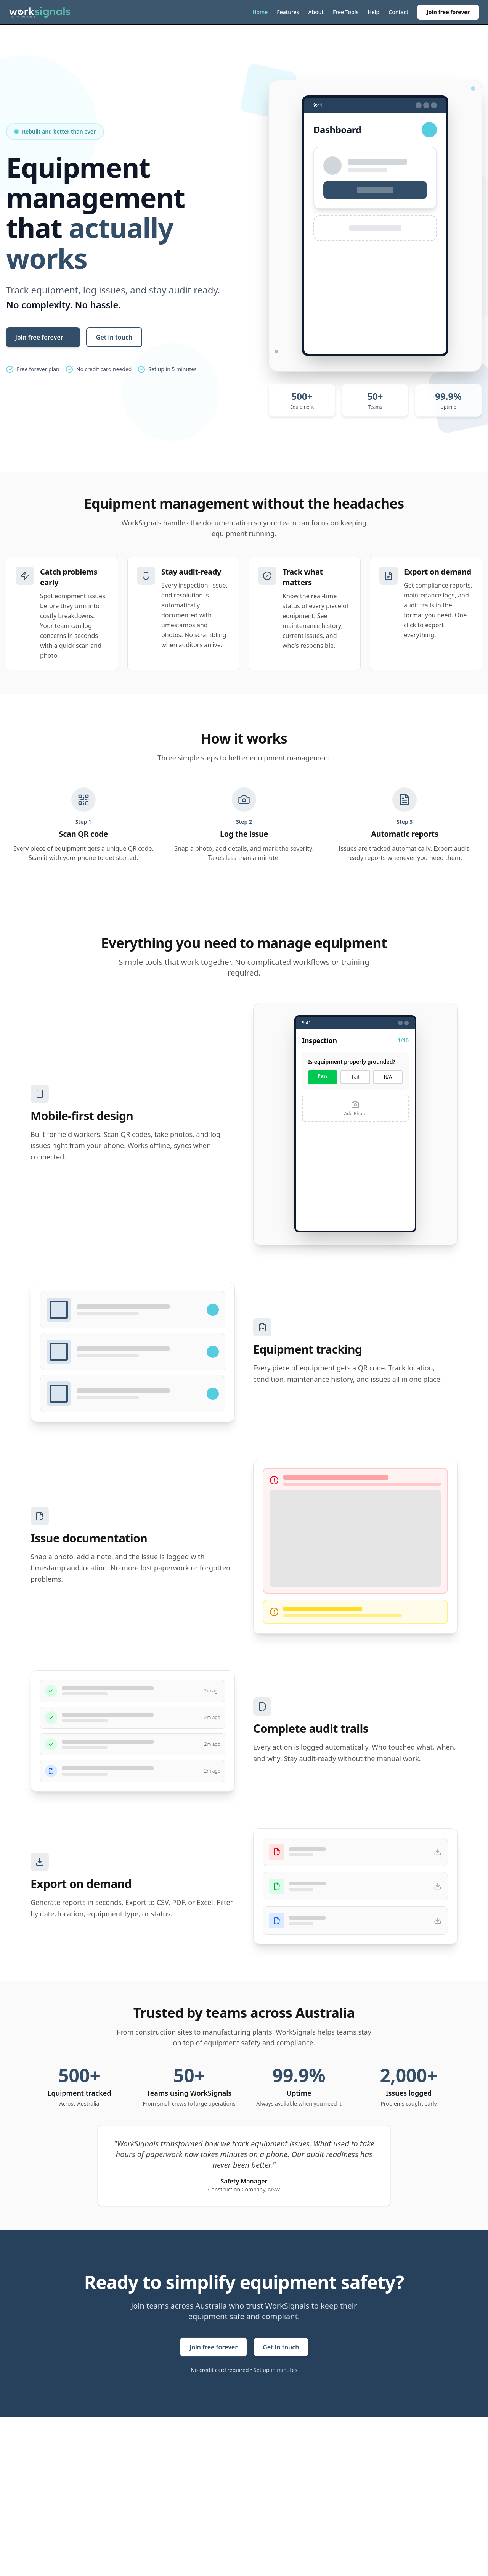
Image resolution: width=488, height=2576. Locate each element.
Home (260, 12)
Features (288, 12)
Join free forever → (43, 337)
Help (373, 12)
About (316, 12)
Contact (398, 12)
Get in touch (114, 337)
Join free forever (448, 12)
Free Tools (345, 12)
